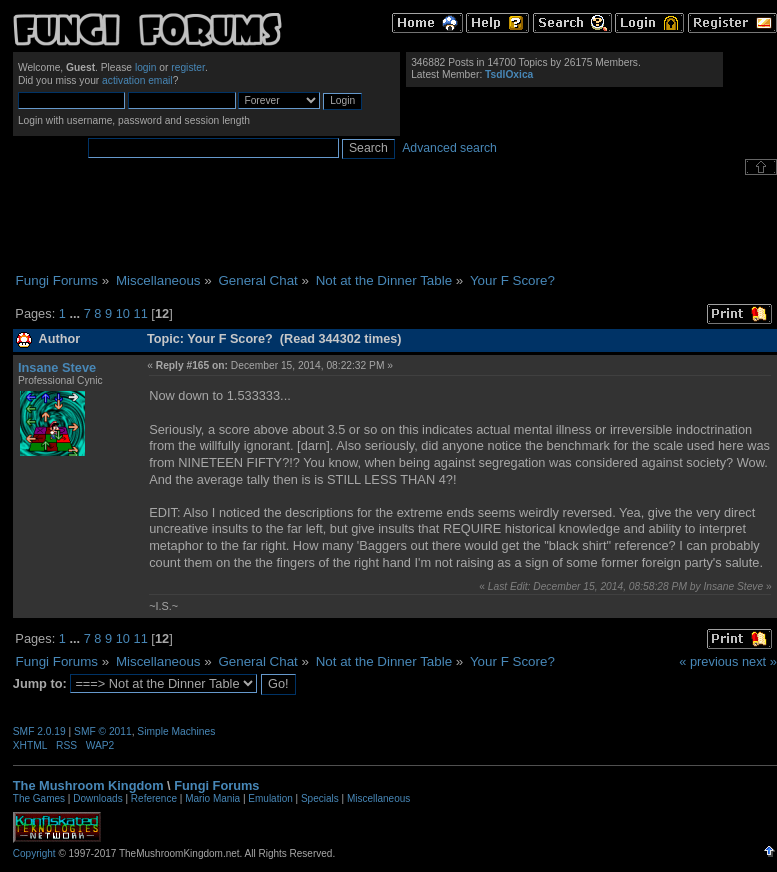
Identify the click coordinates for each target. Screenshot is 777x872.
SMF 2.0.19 (39, 731)
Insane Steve (57, 367)
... (76, 313)
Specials (320, 798)
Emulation (270, 798)
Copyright (34, 853)
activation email (137, 80)
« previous (708, 661)
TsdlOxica (509, 74)
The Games (39, 798)
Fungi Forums (216, 785)
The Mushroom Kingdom (88, 785)
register (188, 67)
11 (141, 313)
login (146, 67)
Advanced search (449, 148)
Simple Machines (176, 731)
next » (759, 661)
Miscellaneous (378, 798)
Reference (154, 798)
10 (123, 313)
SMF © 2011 (103, 731)
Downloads (97, 798)
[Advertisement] (395, 224)
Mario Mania (212, 798)
